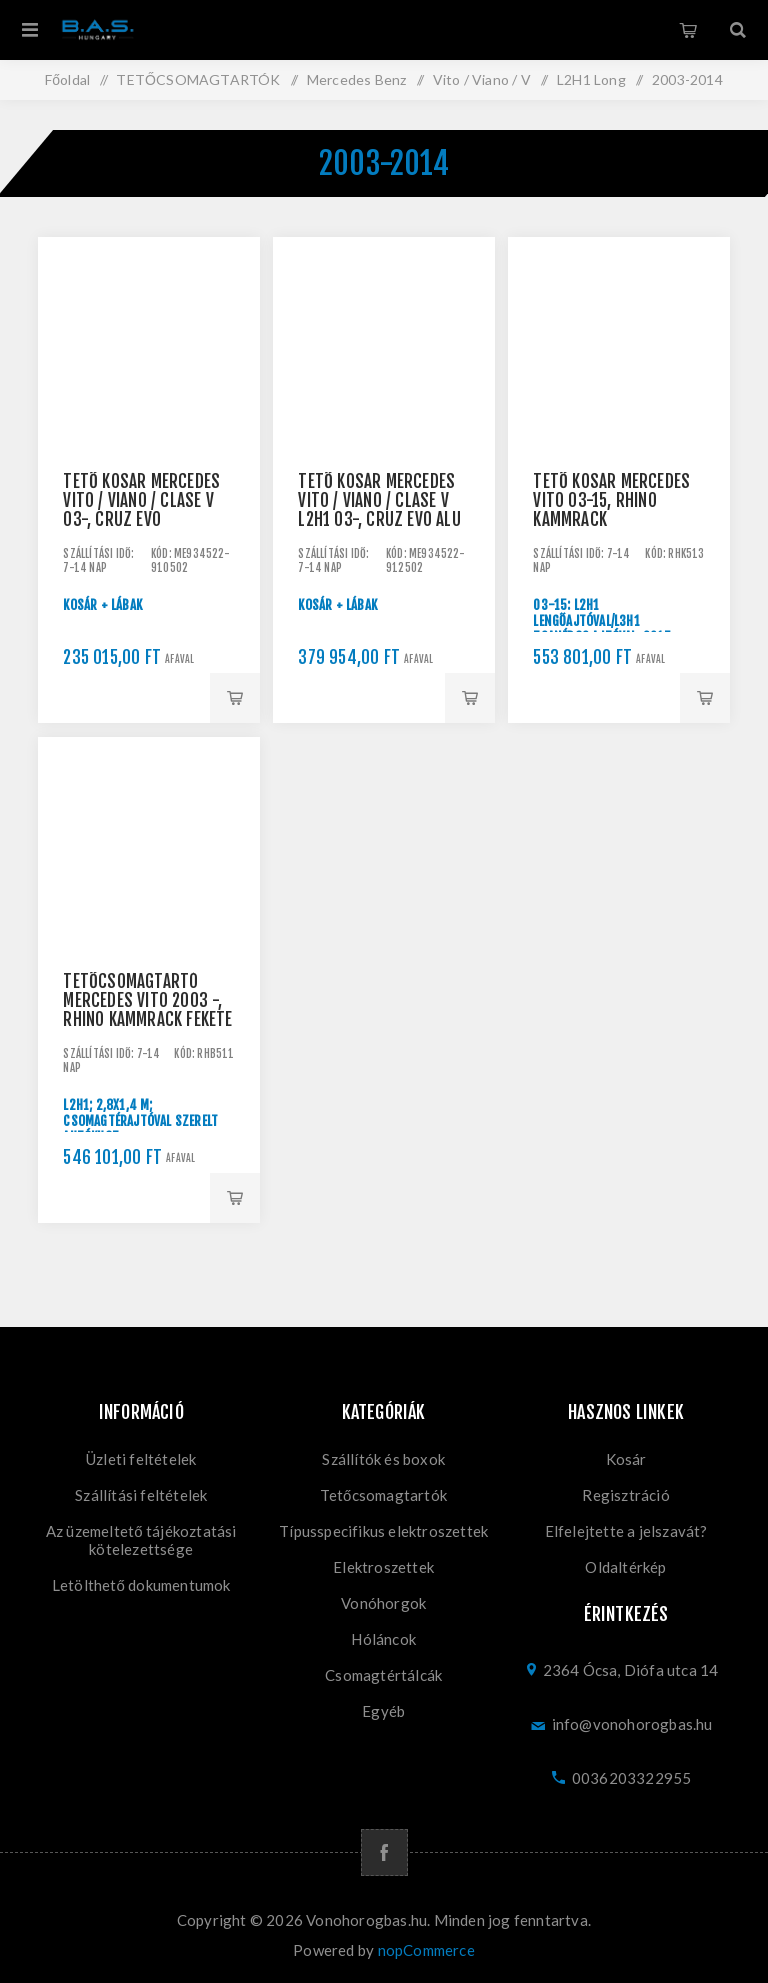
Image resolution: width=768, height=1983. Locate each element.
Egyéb (383, 1711)
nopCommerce (426, 1950)
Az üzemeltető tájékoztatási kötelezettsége (141, 1540)
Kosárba (235, 698)
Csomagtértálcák (383, 1675)
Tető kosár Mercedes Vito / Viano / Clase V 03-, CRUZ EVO (141, 500)
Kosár (688, 30)
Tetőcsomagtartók (383, 1495)
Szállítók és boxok (383, 1459)
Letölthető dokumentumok (141, 1585)
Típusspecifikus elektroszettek (383, 1531)
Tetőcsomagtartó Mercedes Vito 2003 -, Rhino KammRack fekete (147, 1000)
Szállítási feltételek (141, 1495)
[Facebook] (384, 1852)
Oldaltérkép (625, 1567)
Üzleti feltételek (141, 1459)
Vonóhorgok (383, 1603)
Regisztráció (625, 1495)
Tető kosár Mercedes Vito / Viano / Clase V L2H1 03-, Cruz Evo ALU (379, 500)
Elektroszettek (383, 1567)
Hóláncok (383, 1639)
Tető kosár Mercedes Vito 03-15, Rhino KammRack (611, 500)
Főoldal (67, 79)
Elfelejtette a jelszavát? (626, 1531)
